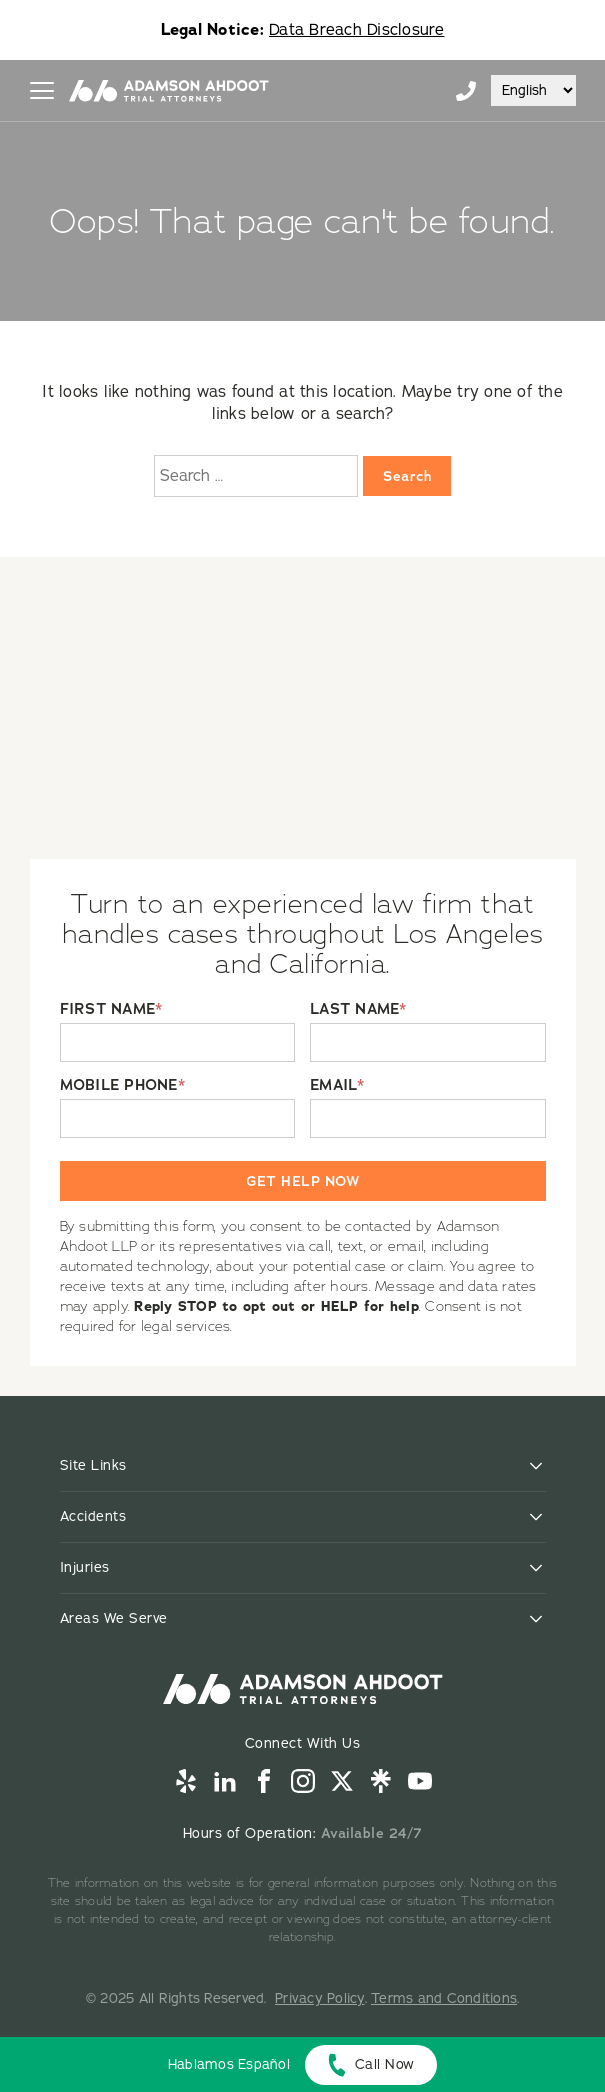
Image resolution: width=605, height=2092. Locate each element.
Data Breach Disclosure (357, 30)
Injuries (85, 1567)
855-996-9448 (466, 91)
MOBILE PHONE (122, 1085)
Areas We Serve (114, 1618)
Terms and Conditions (444, 1998)
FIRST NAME (111, 1009)
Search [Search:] (407, 476)
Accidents (93, 1516)
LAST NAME (358, 1009)
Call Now (385, 2064)
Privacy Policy (320, 1998)
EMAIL (337, 1085)
